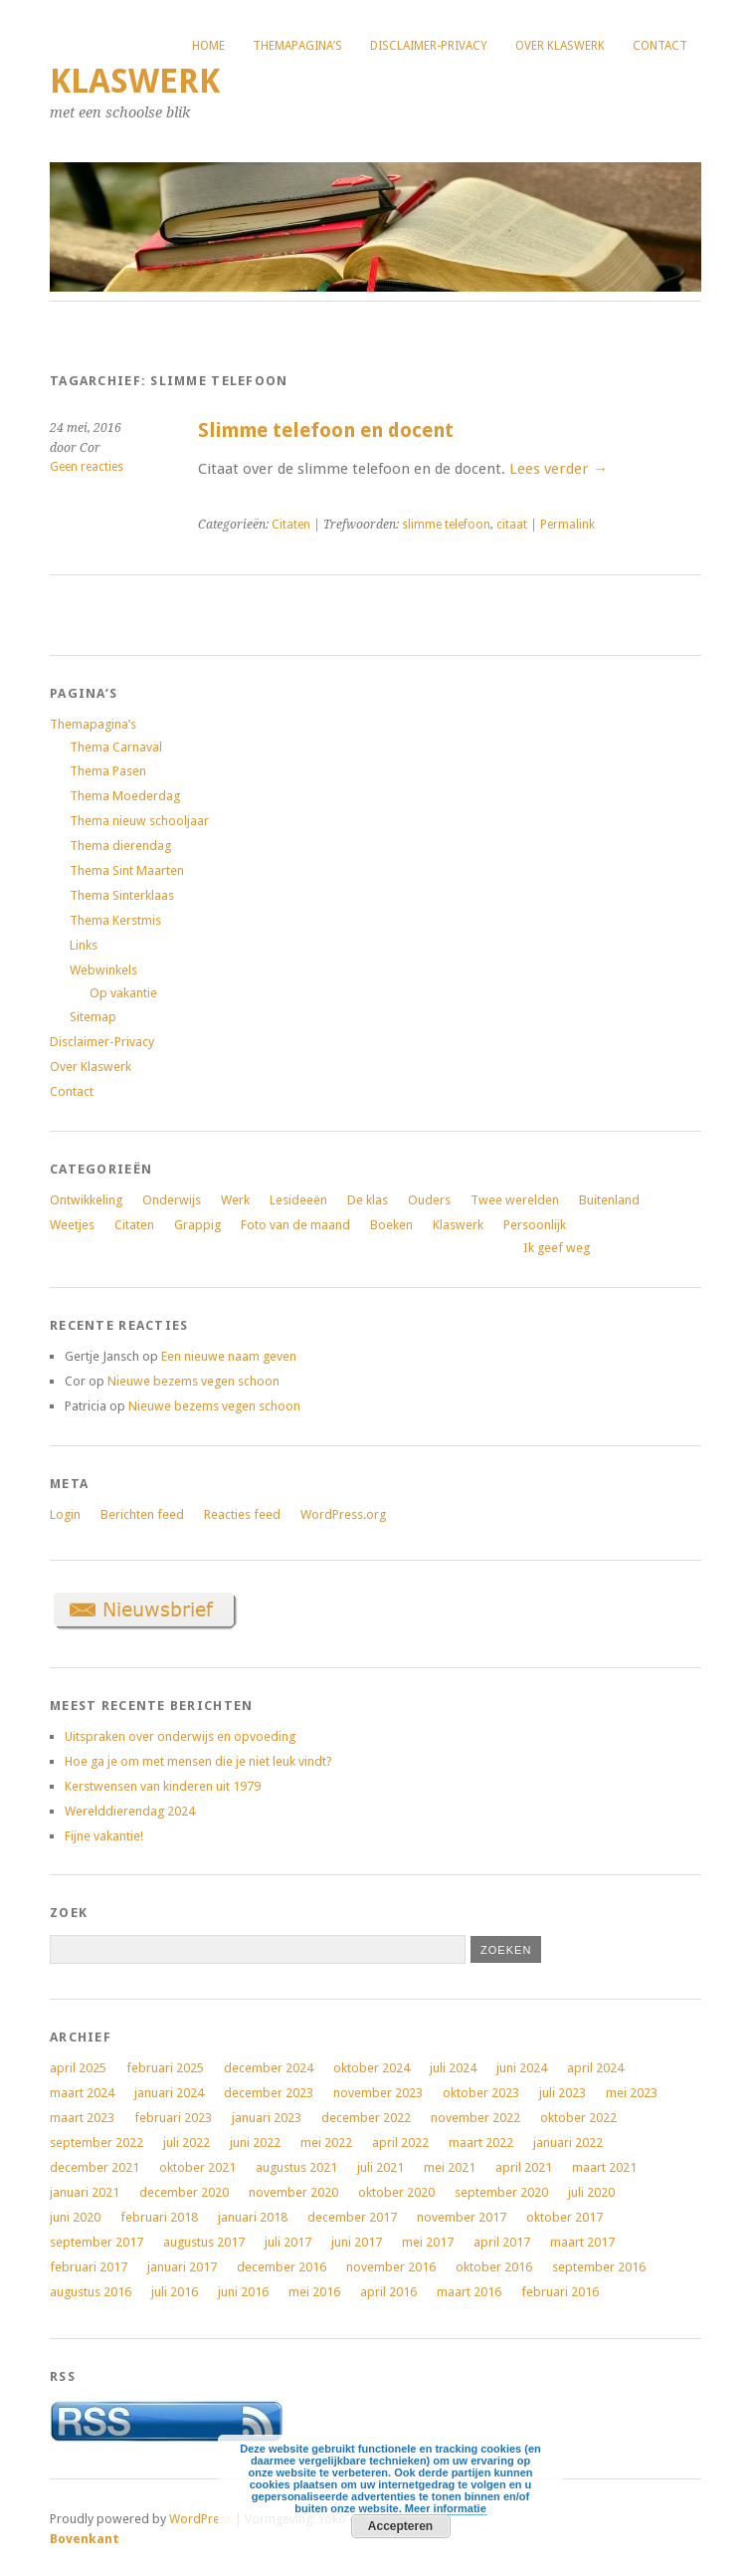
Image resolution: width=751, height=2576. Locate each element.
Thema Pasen (108, 770)
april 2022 (400, 2142)
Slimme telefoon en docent (326, 430)
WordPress (200, 2518)
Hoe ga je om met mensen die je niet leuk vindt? (198, 1761)
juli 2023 (562, 2092)
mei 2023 (631, 2092)
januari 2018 (252, 2217)
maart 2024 (82, 2092)
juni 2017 (356, 2242)
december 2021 (94, 2167)
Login (65, 1514)
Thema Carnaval (116, 747)
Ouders (429, 1199)
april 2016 (388, 2291)
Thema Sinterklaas (122, 895)
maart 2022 (481, 2142)
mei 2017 (428, 2242)
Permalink (567, 525)
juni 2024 (521, 2067)
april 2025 (78, 2067)
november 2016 (391, 2266)
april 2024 (595, 2067)
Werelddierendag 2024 (130, 1811)
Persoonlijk (534, 1224)
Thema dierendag (120, 845)
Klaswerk (135, 81)
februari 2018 (159, 2217)
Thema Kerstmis (115, 920)
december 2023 (268, 2092)
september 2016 (599, 2266)
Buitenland (609, 1199)
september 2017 (96, 2242)
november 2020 (293, 2192)
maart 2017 (582, 2242)
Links (83, 945)
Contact (660, 46)
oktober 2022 (578, 2117)
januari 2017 (182, 2266)
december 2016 (281, 2266)
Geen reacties (86, 467)
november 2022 (475, 2117)
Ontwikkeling (86, 1199)
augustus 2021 (296, 2167)
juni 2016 (243, 2291)
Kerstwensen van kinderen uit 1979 (163, 1786)
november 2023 (378, 2092)
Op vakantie (123, 992)
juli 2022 (186, 2142)
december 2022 (366, 2117)
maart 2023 (82, 2117)
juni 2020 (75, 2217)
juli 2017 (288, 2242)
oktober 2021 (197, 2167)
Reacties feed (242, 1514)
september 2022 (96, 2142)
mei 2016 (314, 2291)
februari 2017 (88, 2266)
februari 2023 (173, 2117)
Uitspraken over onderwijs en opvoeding (180, 1736)
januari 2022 (568, 2142)
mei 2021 (449, 2167)
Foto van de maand (295, 1224)
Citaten (291, 525)
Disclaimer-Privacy (428, 46)
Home (208, 46)
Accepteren (400, 2526)
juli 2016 (174, 2291)
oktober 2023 (481, 2092)
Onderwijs (171, 1199)
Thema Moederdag (125, 795)
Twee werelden (514, 1199)
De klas (367, 1199)
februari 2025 (165, 2067)
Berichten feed (142, 1514)
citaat (511, 525)
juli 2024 (453, 2067)
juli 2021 (380, 2167)
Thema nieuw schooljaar (139, 820)
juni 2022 (255, 2142)
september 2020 (501, 2192)
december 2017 (352, 2217)
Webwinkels (103, 970)
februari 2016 (560, 2291)
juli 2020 (591, 2192)
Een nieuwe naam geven (228, 1356)
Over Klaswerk (560, 46)
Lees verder (558, 469)
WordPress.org (343, 1514)
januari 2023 (266, 2117)
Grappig (197, 1224)
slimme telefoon (446, 525)
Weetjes (72, 1224)
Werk (235, 1199)
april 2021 (523, 2167)
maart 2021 (604, 2167)
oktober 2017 (564, 2217)
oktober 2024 (371, 2067)
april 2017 (501, 2242)
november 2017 (461, 2217)
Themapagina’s (297, 46)
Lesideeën (298, 1199)
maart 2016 (469, 2291)
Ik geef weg (556, 1247)
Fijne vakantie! (104, 1835)
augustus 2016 (90, 2291)
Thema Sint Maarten (127, 870)
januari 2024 (169, 2092)
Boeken (391, 1224)
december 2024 (268, 2067)
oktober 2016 (494, 2266)
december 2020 (184, 2192)
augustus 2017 (204, 2242)
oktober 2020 (396, 2192)
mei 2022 (326, 2142)
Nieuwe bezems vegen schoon (193, 1381)
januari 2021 (84, 2192)
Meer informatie (445, 2508)
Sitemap (93, 1016)
